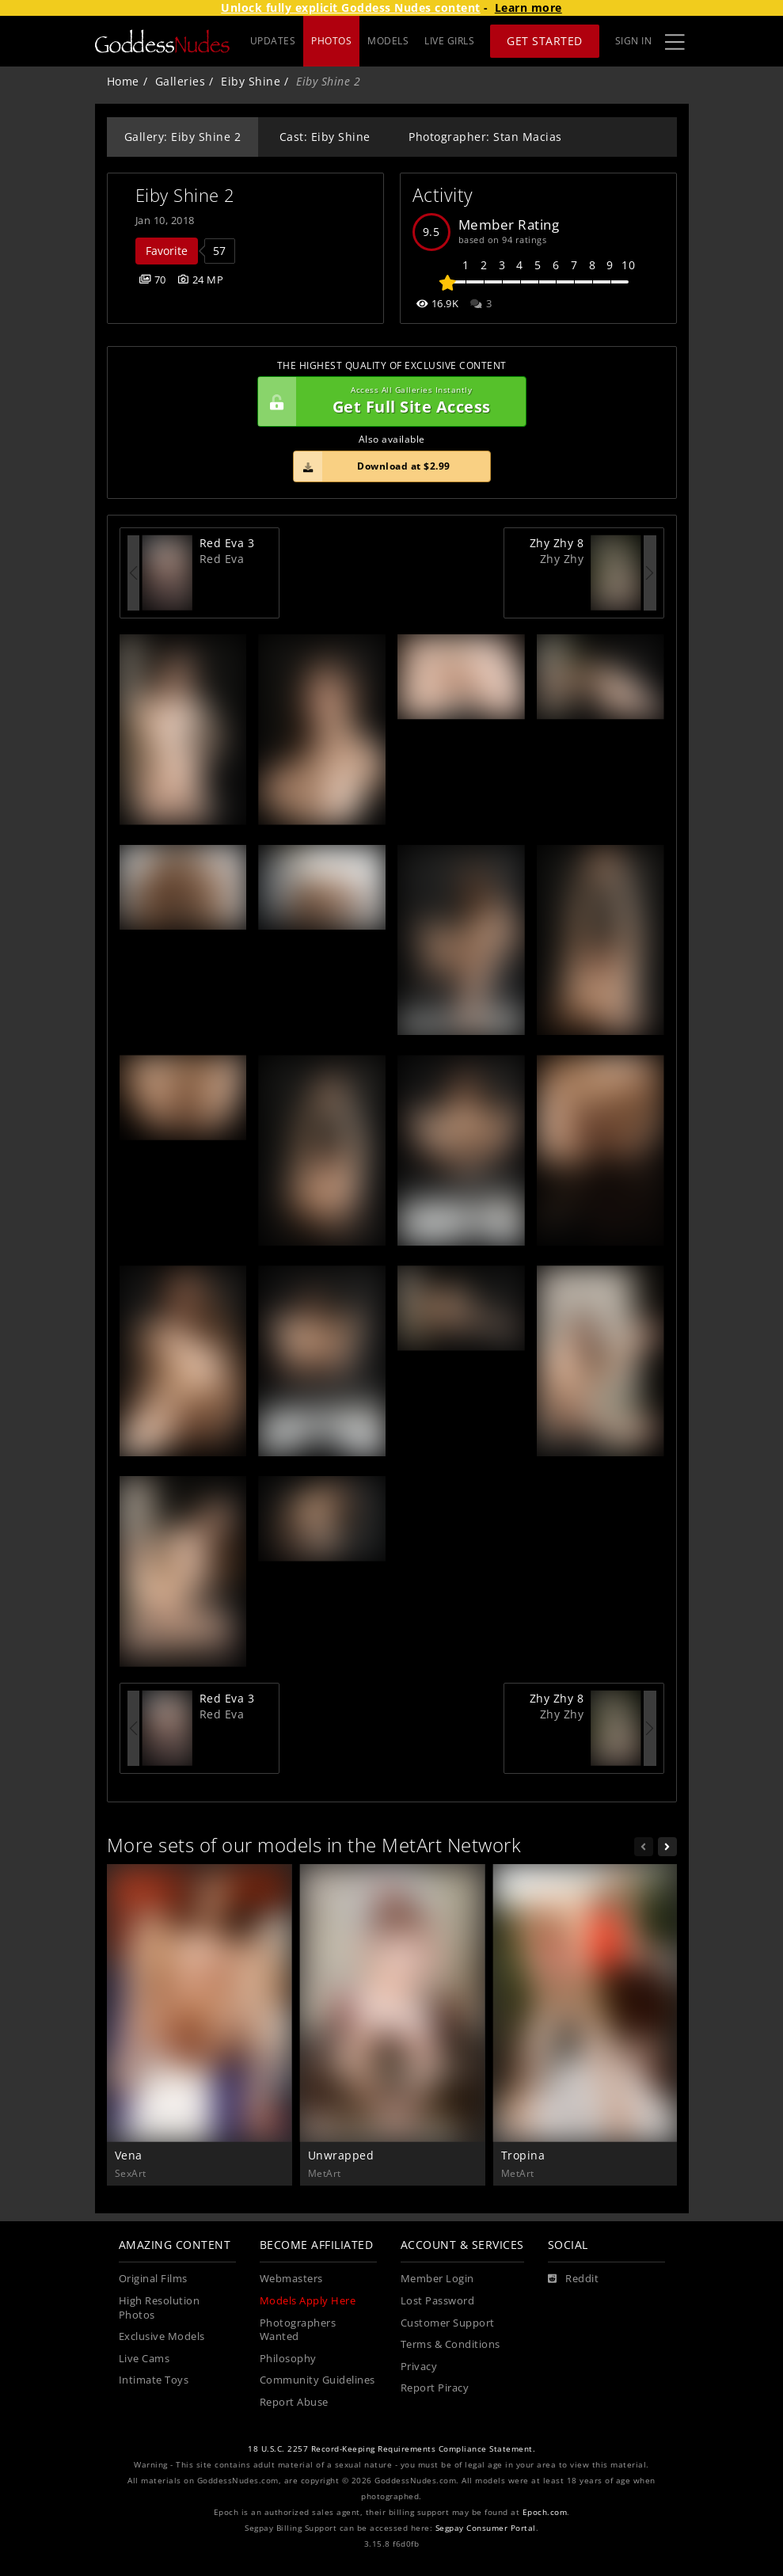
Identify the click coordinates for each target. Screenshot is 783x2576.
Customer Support (448, 2323)
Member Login (437, 2278)
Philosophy (288, 2358)
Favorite (167, 250)
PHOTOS (331, 41)
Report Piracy (435, 2388)
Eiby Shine (250, 81)
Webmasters (291, 2278)
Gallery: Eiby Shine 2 (182, 136)
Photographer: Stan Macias (485, 136)
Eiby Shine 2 (185, 195)
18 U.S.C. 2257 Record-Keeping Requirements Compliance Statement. (391, 2449)
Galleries (180, 81)
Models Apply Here (308, 2301)
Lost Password (438, 2301)
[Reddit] (573, 2279)
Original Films (153, 2278)
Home (123, 81)
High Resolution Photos (159, 2308)
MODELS (388, 41)
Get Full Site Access (388, 401)
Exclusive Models (162, 2336)
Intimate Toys (154, 2380)
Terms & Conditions (450, 2344)
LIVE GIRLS (449, 41)
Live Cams (144, 2358)
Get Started (545, 40)
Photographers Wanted (298, 2330)
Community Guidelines (317, 2380)
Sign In (633, 41)
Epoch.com (545, 2512)
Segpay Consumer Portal (485, 2528)
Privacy (419, 2366)
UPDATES (273, 41)
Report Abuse (294, 2402)
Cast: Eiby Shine (325, 136)
